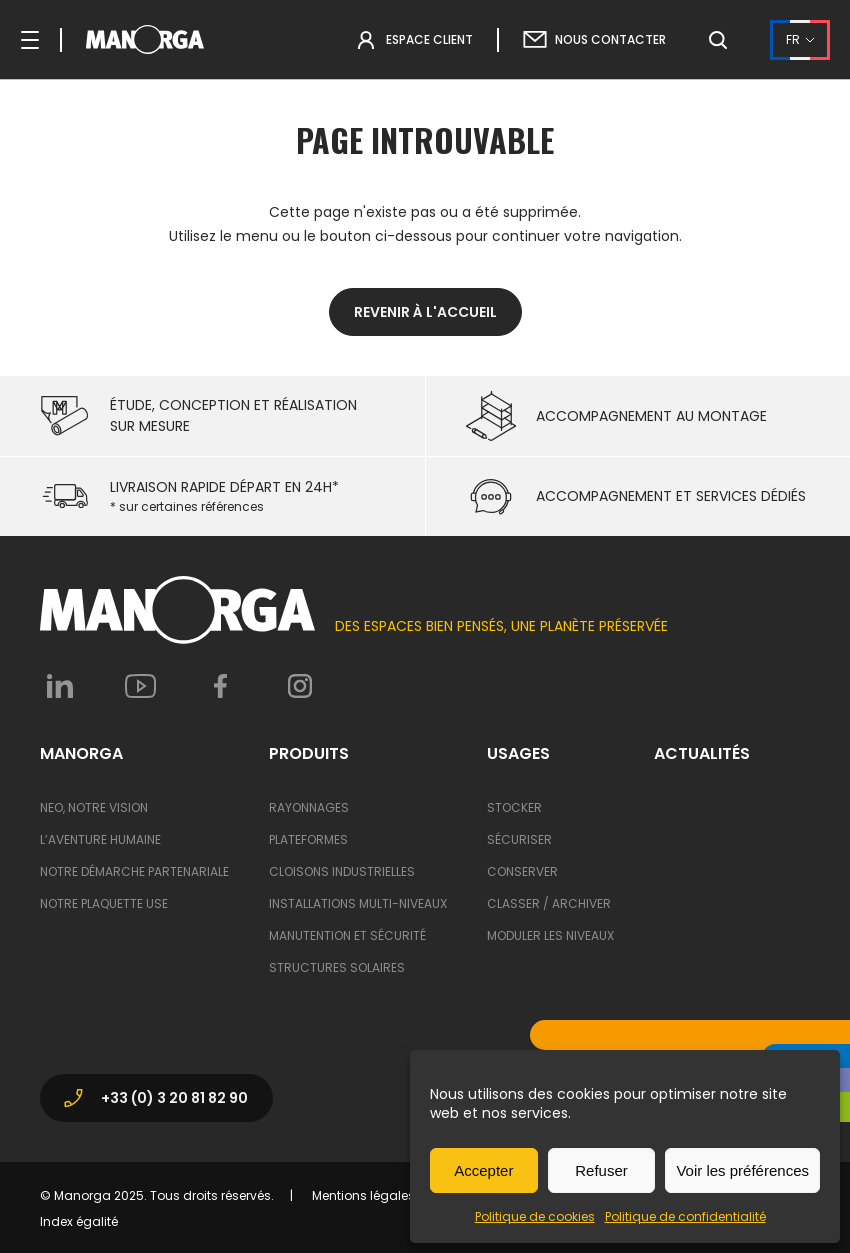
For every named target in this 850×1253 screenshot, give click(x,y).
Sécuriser (519, 839)
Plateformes (308, 839)
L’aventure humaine (100, 839)
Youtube (140, 686)
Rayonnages (309, 807)
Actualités (702, 754)
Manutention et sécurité (347, 935)
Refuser (601, 1170)
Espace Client (429, 39)
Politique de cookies (535, 1216)
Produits (309, 754)
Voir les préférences (742, 1170)
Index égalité (79, 1221)
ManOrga (81, 754)
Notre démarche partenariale (134, 871)
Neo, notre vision (94, 807)
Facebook (220, 686)
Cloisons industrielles (342, 871)
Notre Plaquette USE (104, 903)
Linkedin (60, 686)
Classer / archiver (549, 903)
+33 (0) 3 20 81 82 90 (154, 1098)
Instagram (300, 686)
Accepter (483, 1170)
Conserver (522, 871)
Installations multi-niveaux (358, 903)
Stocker (514, 807)
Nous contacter (610, 39)
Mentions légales (363, 1195)
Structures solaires (337, 967)
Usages (518, 754)
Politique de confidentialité (685, 1216)
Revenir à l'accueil (425, 312)
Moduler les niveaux (550, 935)
